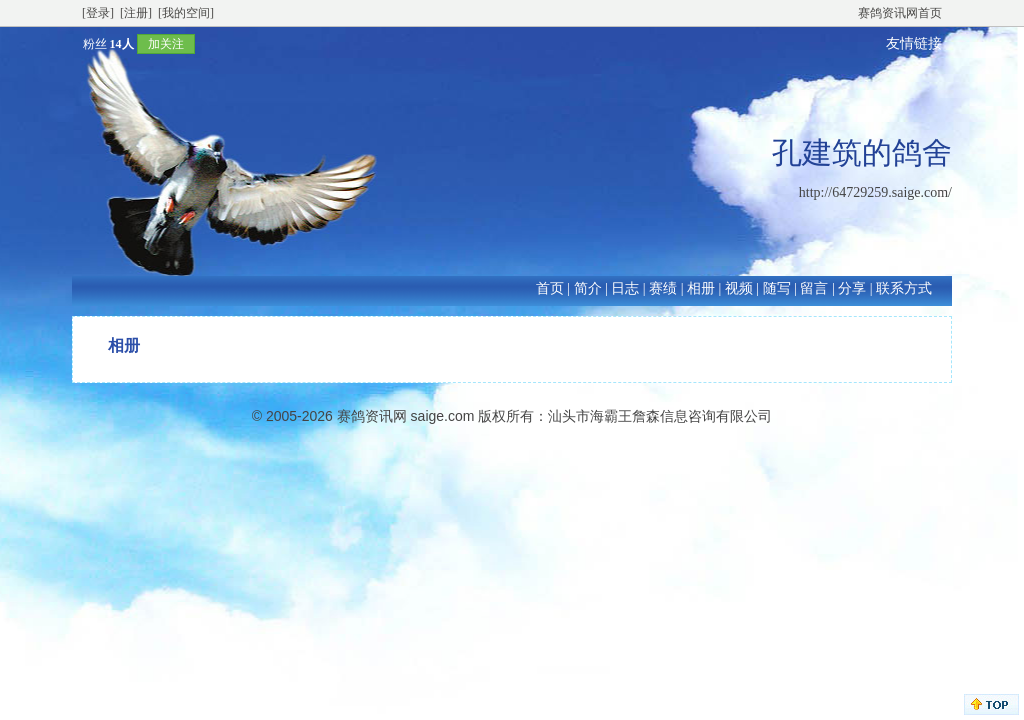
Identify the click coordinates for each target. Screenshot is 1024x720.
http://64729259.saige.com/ (875, 192)
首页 (550, 288)
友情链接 (914, 43)
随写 (777, 288)
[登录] (98, 13)
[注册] (136, 13)
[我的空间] (186, 13)
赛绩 (663, 288)
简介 (588, 288)
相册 (701, 288)
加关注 (166, 44)
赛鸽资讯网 (372, 416)
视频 (739, 288)
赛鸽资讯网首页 (900, 13)
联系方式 (904, 288)
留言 (814, 288)
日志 (625, 288)
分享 (852, 288)
